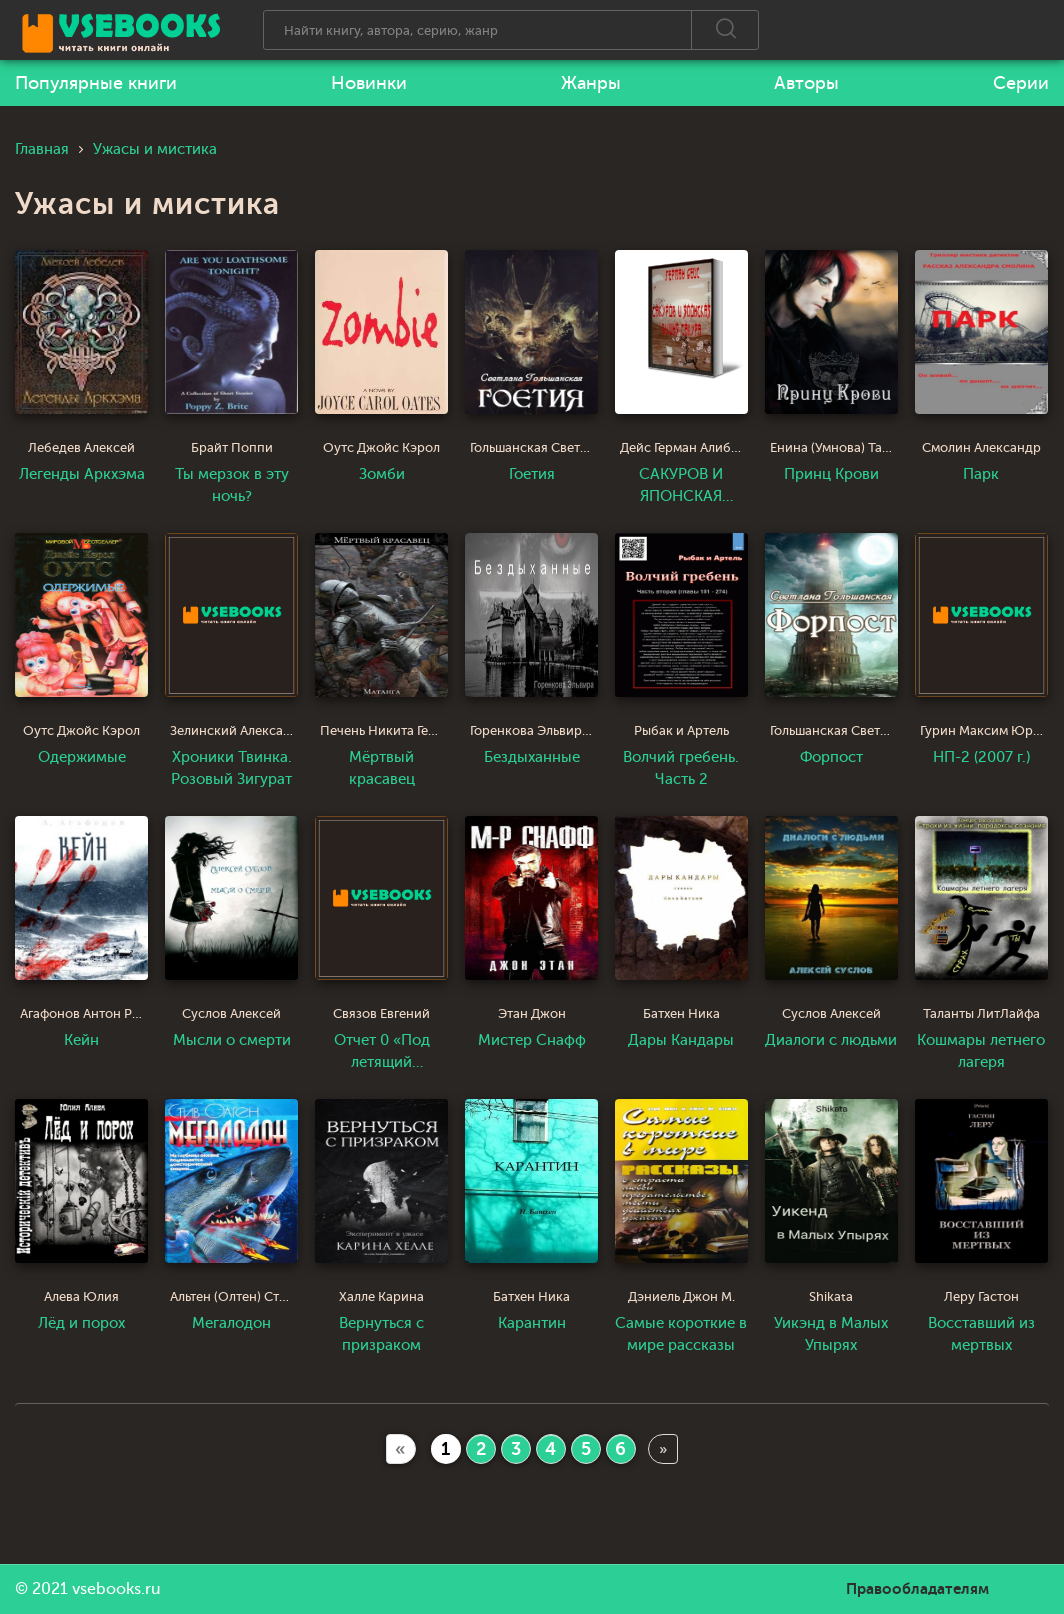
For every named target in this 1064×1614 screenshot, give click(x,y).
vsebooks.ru (116, 1589)
